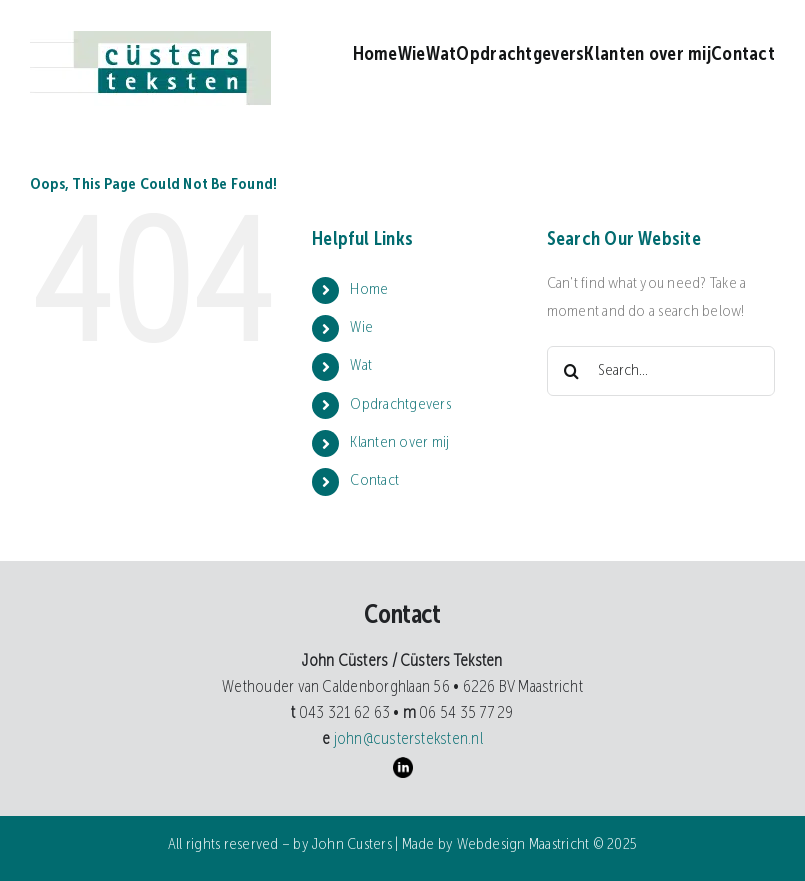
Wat (361, 366)
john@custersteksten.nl (406, 739)
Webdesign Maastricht (523, 845)
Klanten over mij (399, 443)
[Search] (572, 371)
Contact (374, 481)
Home (369, 290)
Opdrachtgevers (400, 405)
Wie (361, 328)
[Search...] (661, 371)
